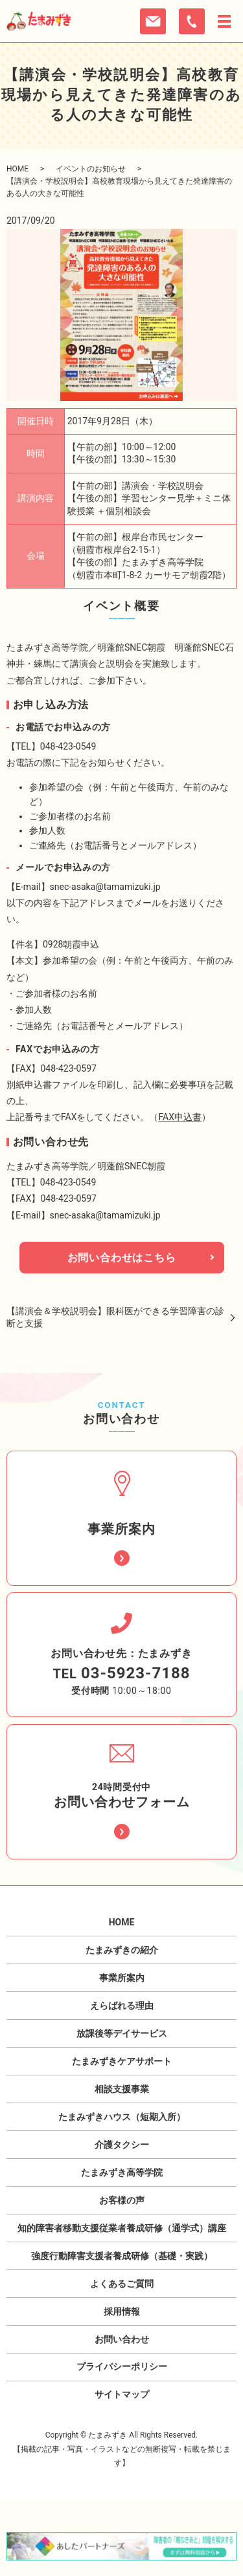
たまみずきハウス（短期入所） (121, 2117)
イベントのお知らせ (91, 168)
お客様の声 (122, 2200)
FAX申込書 (180, 1117)
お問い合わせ (122, 2339)
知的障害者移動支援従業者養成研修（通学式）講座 (121, 2228)
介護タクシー (122, 2144)
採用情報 (122, 2311)
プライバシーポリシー (121, 2366)
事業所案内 (122, 1978)
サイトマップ (122, 2394)
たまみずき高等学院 (122, 2172)
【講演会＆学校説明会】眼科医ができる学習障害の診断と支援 (115, 1317)
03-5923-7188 (136, 1673)
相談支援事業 (122, 2089)
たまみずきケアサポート (122, 2061)
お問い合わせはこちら (121, 1257)
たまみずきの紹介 (122, 1950)
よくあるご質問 (122, 2283)
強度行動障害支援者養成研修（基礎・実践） (122, 2256)
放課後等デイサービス (121, 2033)
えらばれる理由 (122, 2005)
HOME (17, 168)
